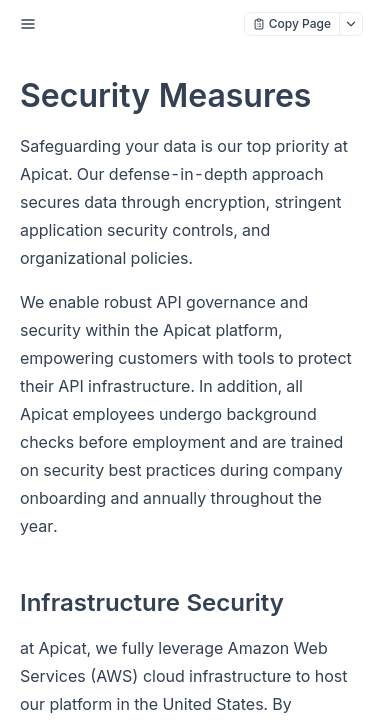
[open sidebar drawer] (28, 24)
